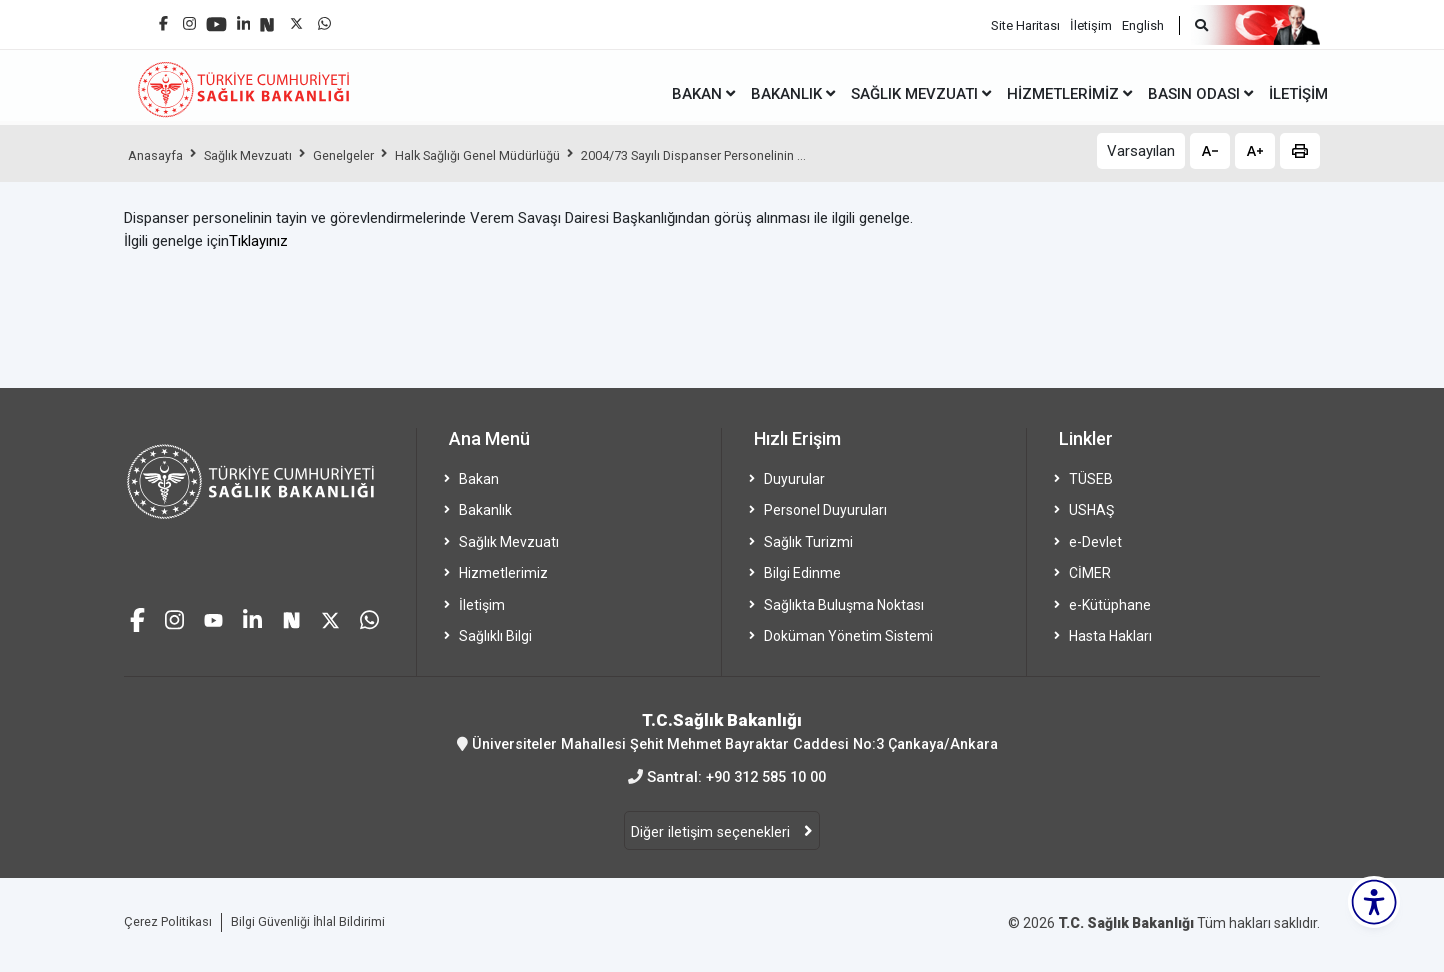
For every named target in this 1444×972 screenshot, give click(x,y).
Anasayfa (159, 155)
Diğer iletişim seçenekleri (712, 833)
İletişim (1091, 20)
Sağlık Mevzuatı (262, 155)
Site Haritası (1025, 20)
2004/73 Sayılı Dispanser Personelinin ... (752, 155)
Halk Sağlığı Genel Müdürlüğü (515, 155)
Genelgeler (368, 155)
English (1143, 20)
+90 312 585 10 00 (766, 777)
